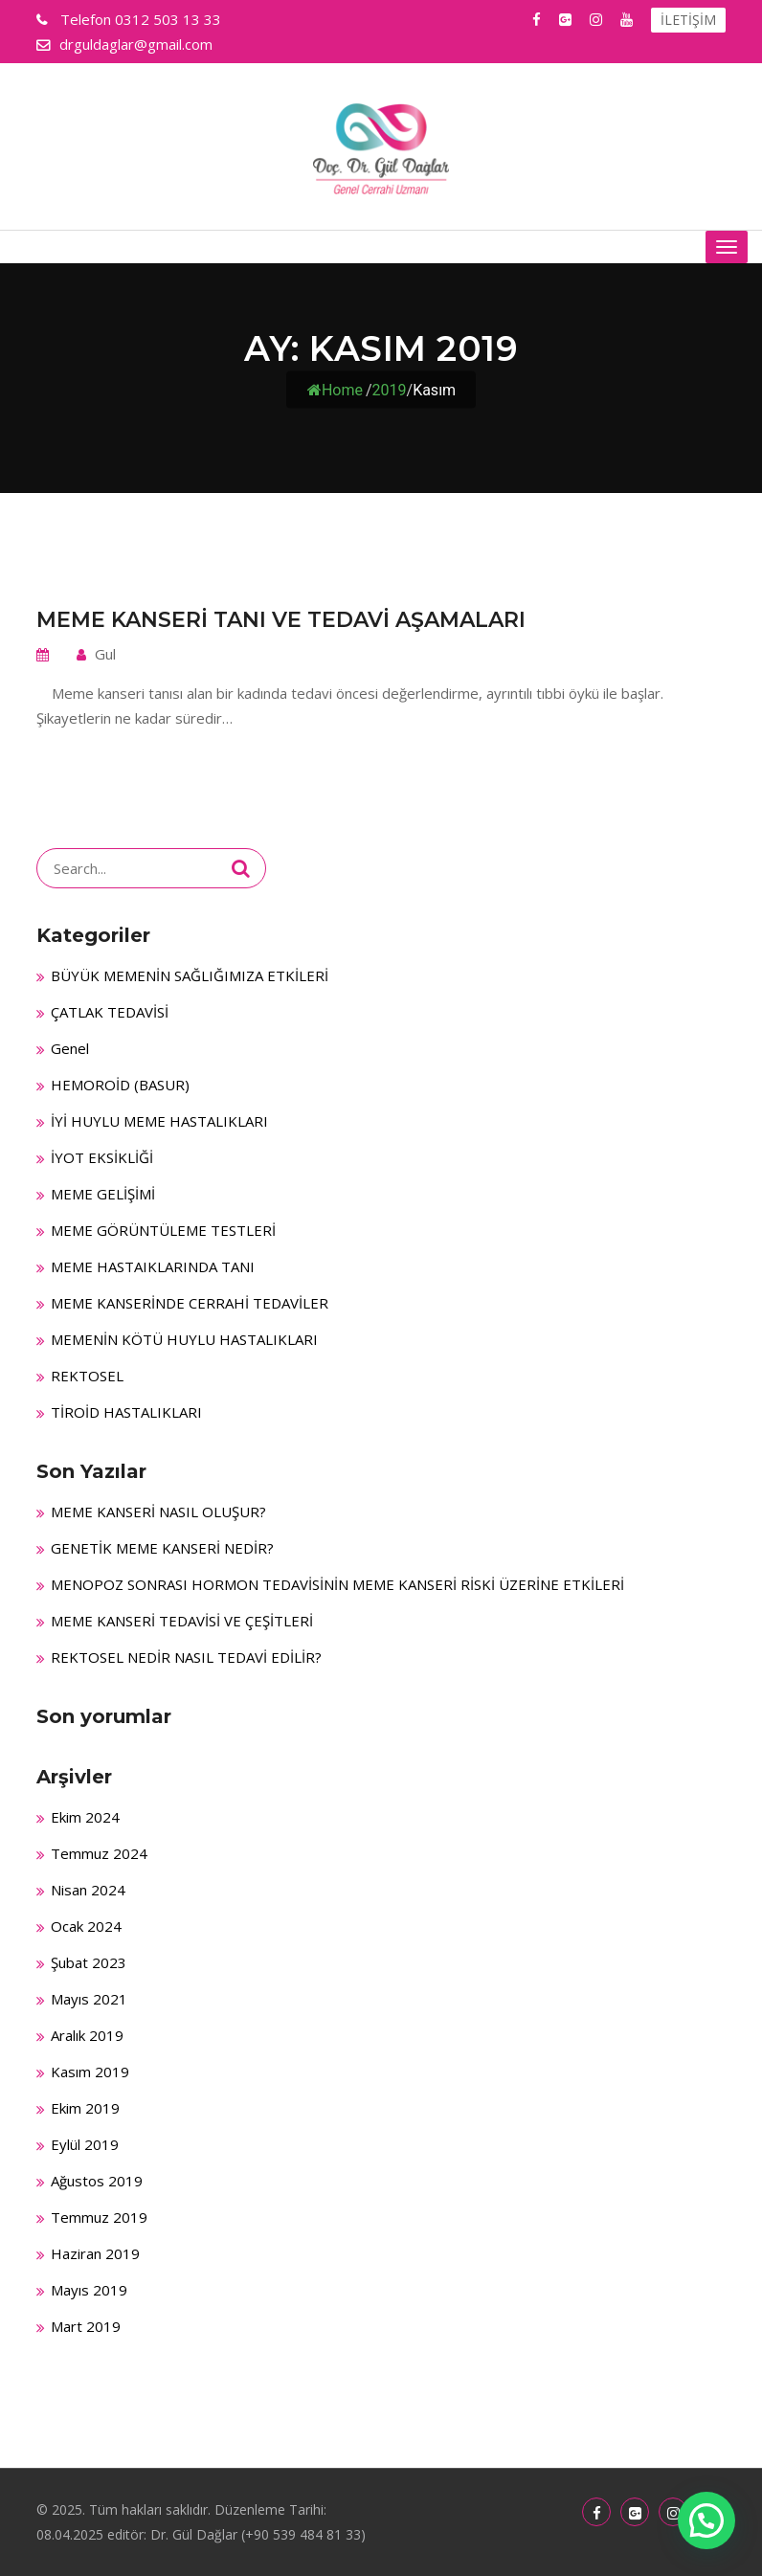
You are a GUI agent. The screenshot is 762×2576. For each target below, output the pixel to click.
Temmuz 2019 (99, 2217)
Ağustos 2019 (97, 2180)
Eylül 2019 (85, 2144)
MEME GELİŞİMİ (103, 1193)
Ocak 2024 (86, 1926)
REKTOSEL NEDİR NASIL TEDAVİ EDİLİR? (186, 1657)
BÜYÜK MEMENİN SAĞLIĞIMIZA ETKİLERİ (189, 975)
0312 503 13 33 (138, 19)
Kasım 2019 (90, 2071)
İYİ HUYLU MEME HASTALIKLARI (159, 1121)
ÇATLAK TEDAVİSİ (109, 1011)
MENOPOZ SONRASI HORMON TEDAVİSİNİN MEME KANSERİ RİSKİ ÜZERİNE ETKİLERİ (337, 1584)
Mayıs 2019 (89, 2289)
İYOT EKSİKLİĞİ (102, 1157)
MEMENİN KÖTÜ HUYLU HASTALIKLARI (184, 1339)
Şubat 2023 (88, 1962)
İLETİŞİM (688, 20)
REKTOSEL (87, 1375)
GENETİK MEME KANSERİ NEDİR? (162, 1547)
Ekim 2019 (85, 2107)
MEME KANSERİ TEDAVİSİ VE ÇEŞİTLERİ (182, 1620)
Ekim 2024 (85, 1816)
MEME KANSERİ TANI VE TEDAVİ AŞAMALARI (281, 620)
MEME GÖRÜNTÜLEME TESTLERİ (163, 1230)
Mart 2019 (86, 2326)
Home (335, 390)
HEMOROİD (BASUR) (120, 1084)
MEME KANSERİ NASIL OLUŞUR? (158, 1511)
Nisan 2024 (88, 1889)
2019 (389, 390)
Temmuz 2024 (99, 1853)
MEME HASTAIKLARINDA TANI (153, 1266)
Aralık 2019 (87, 2035)
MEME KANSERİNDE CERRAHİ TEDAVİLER (189, 1302)
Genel (70, 1048)
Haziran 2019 (95, 2253)
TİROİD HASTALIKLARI (126, 1412)
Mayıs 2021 (89, 1998)
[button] (706, 2520)
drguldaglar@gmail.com (136, 44)
